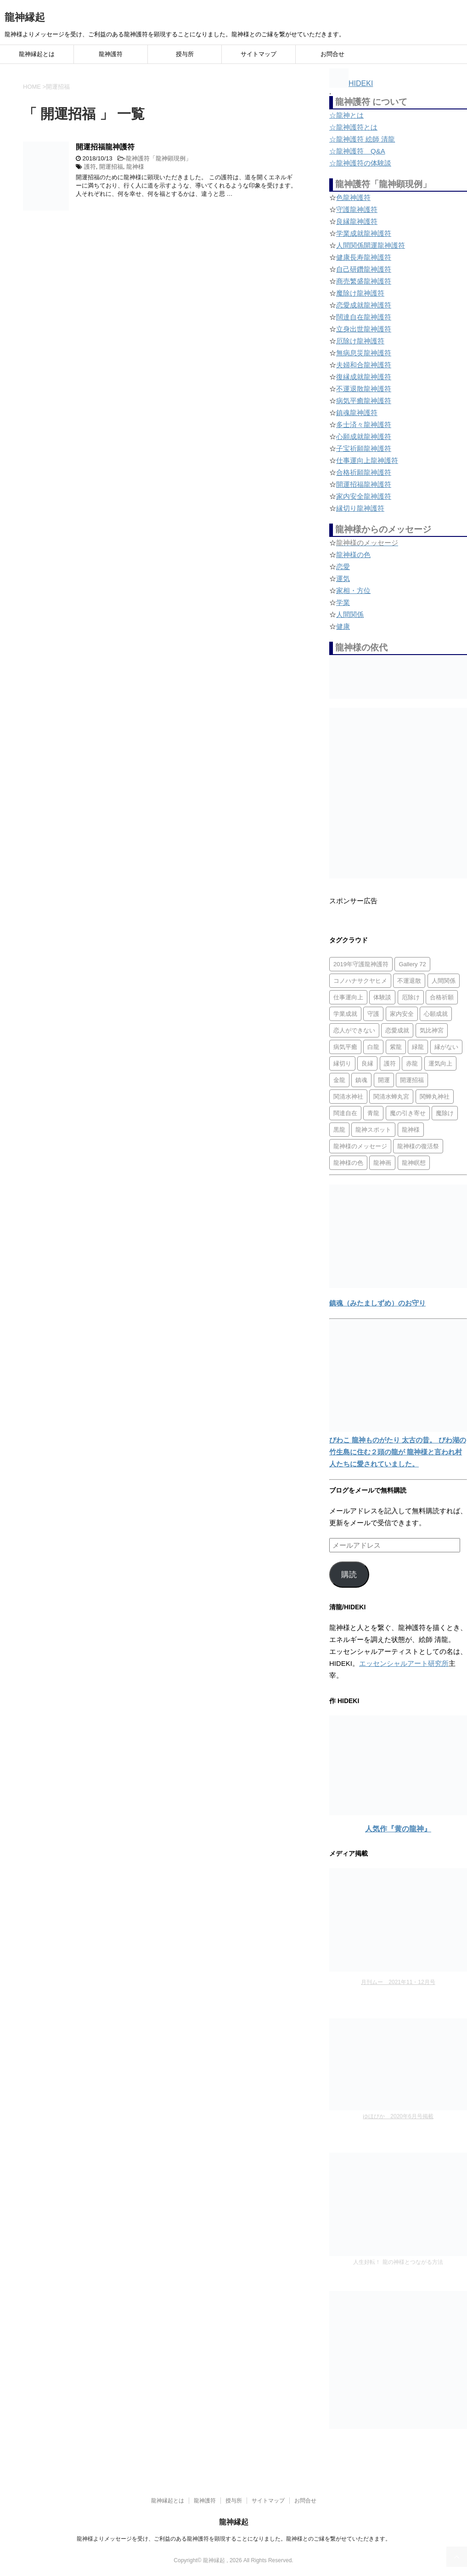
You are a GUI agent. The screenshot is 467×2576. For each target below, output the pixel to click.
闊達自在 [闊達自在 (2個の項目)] (345, 1113)
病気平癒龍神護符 (363, 401)
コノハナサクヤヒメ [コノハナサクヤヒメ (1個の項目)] (360, 980)
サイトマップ (258, 54)
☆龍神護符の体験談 (360, 163)
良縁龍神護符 (356, 221)
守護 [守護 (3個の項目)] (373, 1013)
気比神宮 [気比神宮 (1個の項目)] (432, 1030)
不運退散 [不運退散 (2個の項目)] (409, 980)
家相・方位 (353, 590)
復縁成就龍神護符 (363, 377)
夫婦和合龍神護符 (363, 365)
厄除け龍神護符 (360, 341)
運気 (343, 578)
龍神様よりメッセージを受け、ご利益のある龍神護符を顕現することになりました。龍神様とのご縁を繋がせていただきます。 (234, 2539)
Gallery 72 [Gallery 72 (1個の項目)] (412, 964)
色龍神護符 (353, 197)
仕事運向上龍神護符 (367, 460)
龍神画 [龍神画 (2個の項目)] (382, 1162)
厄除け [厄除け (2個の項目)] (411, 997)
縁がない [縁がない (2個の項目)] (446, 1046)
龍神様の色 (353, 555)
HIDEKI (351, 83)
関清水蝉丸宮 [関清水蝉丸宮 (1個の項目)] (391, 1096)
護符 (90, 166)
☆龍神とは (346, 115)
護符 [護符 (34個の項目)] (390, 1063)
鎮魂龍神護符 (356, 412)
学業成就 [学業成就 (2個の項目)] (345, 1013)
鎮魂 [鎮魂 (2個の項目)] (361, 1080)
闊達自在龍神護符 (363, 317)
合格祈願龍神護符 (363, 472)
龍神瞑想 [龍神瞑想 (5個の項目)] (414, 1162)
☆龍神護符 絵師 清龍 (362, 139)
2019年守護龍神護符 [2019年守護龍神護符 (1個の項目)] (360, 964)
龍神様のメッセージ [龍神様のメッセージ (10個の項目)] (360, 1146)
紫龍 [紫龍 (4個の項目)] (396, 1046)
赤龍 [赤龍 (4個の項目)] (412, 1063)
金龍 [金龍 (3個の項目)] (339, 1080)
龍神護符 (111, 54)
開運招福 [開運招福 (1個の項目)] (412, 1080)
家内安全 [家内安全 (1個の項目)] (402, 1013)
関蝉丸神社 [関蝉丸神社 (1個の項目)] (435, 1096)
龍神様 (135, 166)
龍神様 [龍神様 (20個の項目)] (411, 1129)
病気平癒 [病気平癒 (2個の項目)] (345, 1046)
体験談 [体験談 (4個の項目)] (382, 997)
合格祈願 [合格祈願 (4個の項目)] (442, 997)
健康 (343, 626)
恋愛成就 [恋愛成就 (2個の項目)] (397, 1030)
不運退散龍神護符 (363, 389)
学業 (343, 602)
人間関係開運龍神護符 (370, 245)
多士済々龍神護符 (363, 424)
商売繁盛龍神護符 (363, 281)
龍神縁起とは (37, 54)
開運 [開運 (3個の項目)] (384, 1080)
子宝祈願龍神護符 (363, 448)
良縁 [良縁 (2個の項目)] (367, 1063)
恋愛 (343, 566)
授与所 (185, 54)
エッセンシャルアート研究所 (404, 1663)
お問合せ (332, 54)
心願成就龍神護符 (363, 436)
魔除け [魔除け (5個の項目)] (445, 1113)
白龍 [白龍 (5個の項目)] (373, 1046)
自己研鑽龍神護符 (363, 269)
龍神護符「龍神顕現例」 (158, 158)
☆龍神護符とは (353, 127)
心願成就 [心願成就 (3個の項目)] (436, 1013)
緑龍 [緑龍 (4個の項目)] (418, 1046)
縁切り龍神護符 (360, 508)
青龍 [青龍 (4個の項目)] (373, 1113)
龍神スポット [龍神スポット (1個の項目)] (373, 1129)
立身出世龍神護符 (363, 329)
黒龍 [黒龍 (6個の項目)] (339, 1129)
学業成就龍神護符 (363, 233)
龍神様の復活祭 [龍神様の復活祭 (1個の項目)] (418, 1146)
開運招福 (111, 166)
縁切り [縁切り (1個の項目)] (342, 1063)
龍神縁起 (25, 17)
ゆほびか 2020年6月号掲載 (398, 2116)
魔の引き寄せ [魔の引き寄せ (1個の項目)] (408, 1113)
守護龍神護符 (356, 209)
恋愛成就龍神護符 (363, 305)
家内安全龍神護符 (363, 496)
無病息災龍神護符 (363, 353)
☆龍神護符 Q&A (357, 151)
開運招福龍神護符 (105, 147)
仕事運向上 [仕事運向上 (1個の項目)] (348, 997)
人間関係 (350, 614)
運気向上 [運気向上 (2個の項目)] (440, 1063)
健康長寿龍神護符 (363, 257)
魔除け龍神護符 (360, 293)
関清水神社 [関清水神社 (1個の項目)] (348, 1096)
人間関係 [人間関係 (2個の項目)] (444, 980)
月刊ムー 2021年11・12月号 (398, 1982)
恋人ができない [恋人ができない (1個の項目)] (354, 1030)
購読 (349, 1574)
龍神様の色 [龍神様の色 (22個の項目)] (348, 1162)
